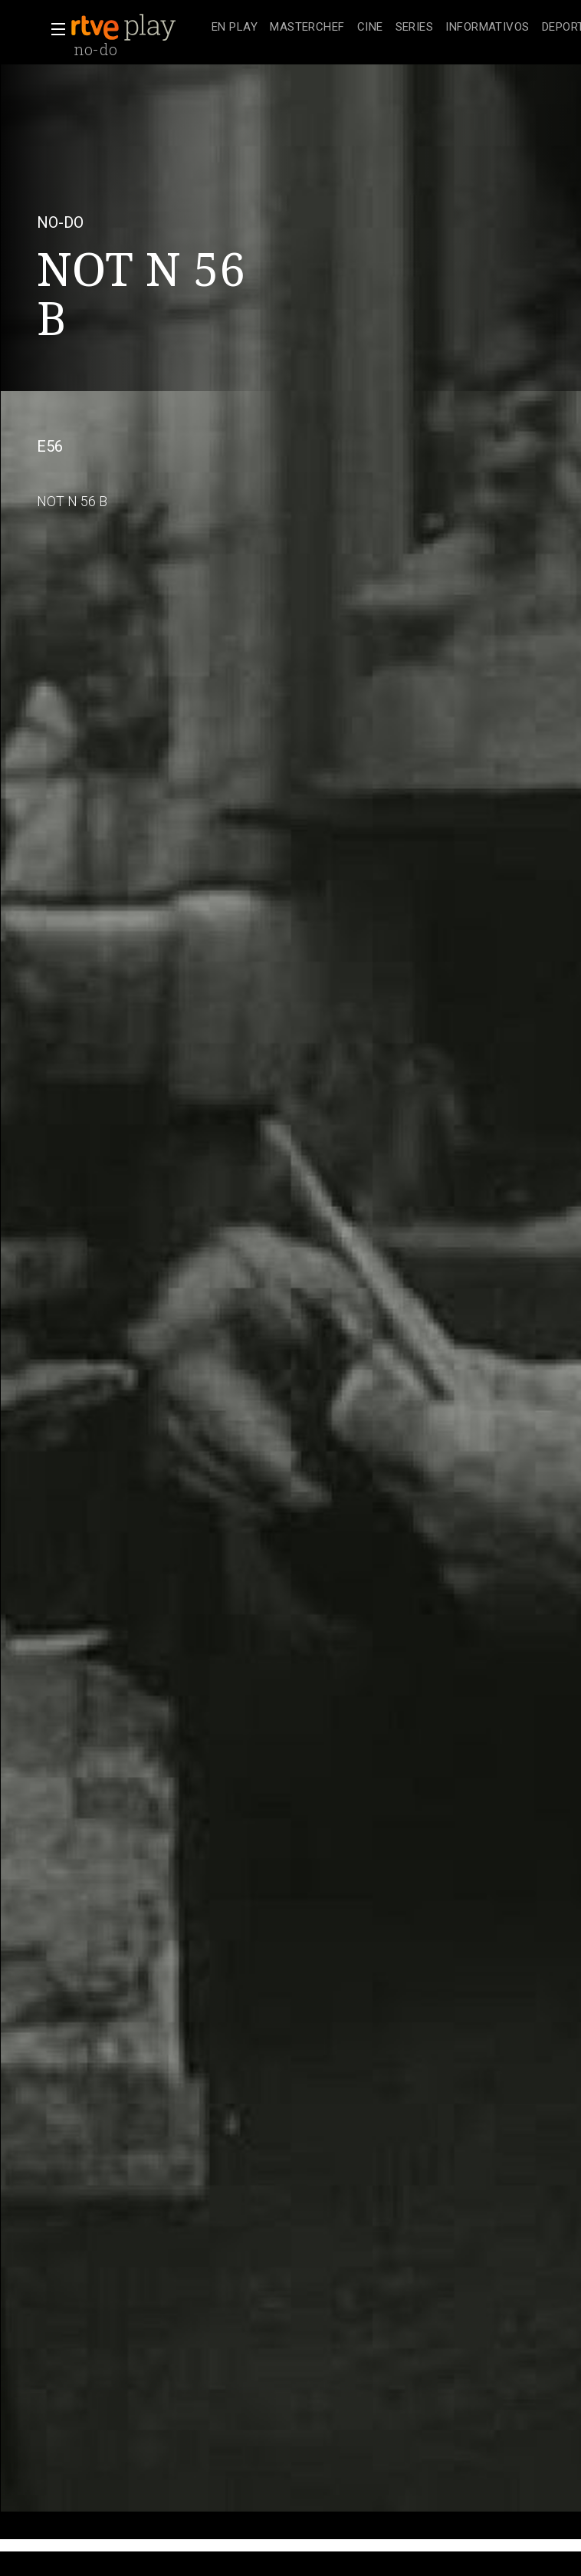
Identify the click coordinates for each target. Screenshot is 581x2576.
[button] (54, 29)
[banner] (138, 27)
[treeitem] (235, 28)
